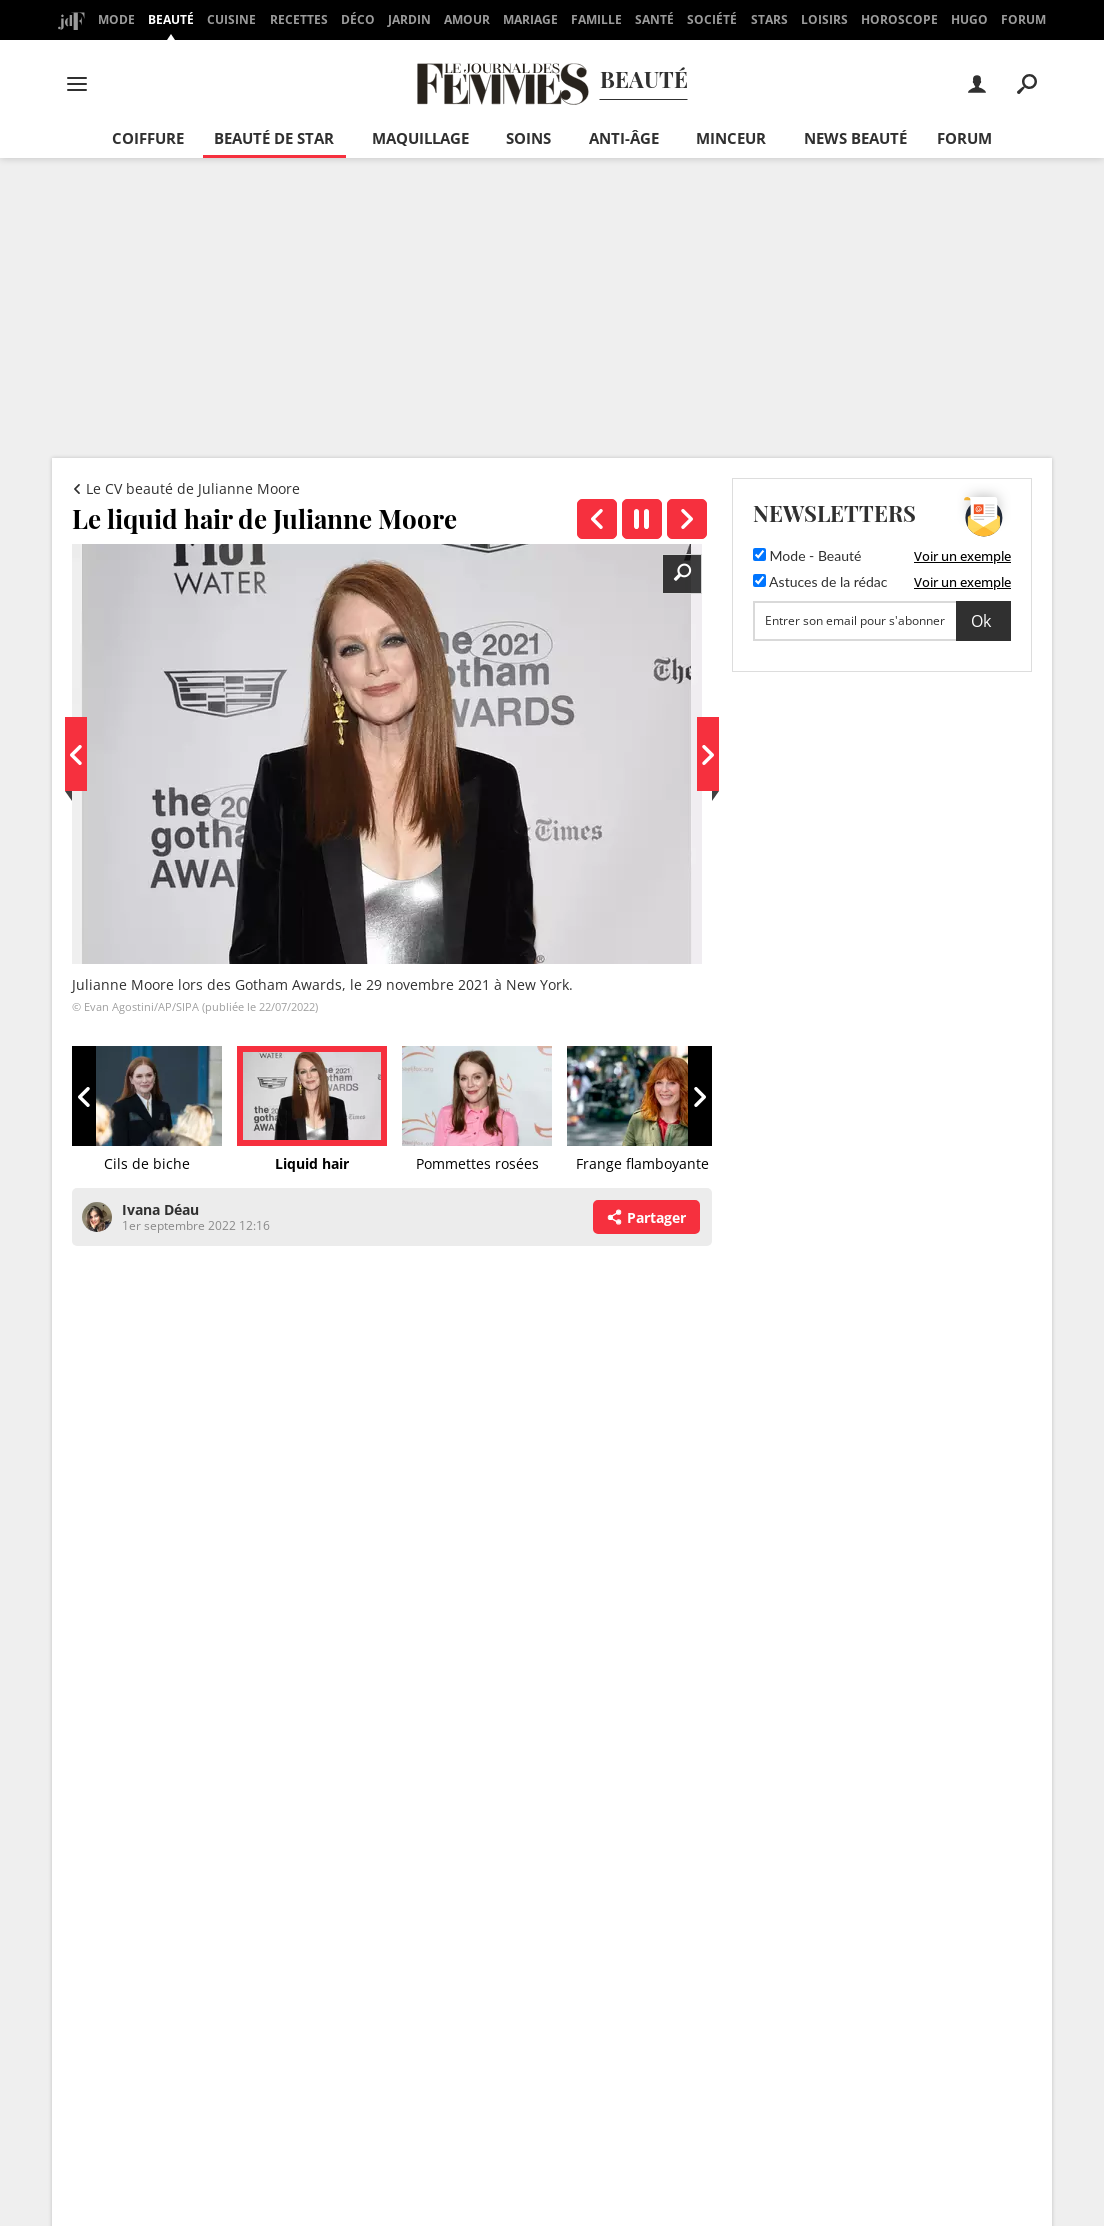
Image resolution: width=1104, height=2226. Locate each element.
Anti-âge (624, 138)
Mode (116, 19)
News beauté (855, 138)
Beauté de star (274, 138)
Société (712, 19)
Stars (769, 19)
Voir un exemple (962, 556)
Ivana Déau (160, 1209)
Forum (1023, 19)
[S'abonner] (882, 621)
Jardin (409, 19)
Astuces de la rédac (820, 581)
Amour (467, 19)
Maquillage (420, 138)
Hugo (969, 19)
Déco (358, 19)
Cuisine (231, 19)
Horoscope (899, 19)
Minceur (731, 138)
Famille (596, 19)
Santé (654, 19)
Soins (528, 138)
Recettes (299, 19)
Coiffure (148, 138)
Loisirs (824, 19)
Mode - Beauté (807, 555)
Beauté (171, 19)
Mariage (530, 19)
